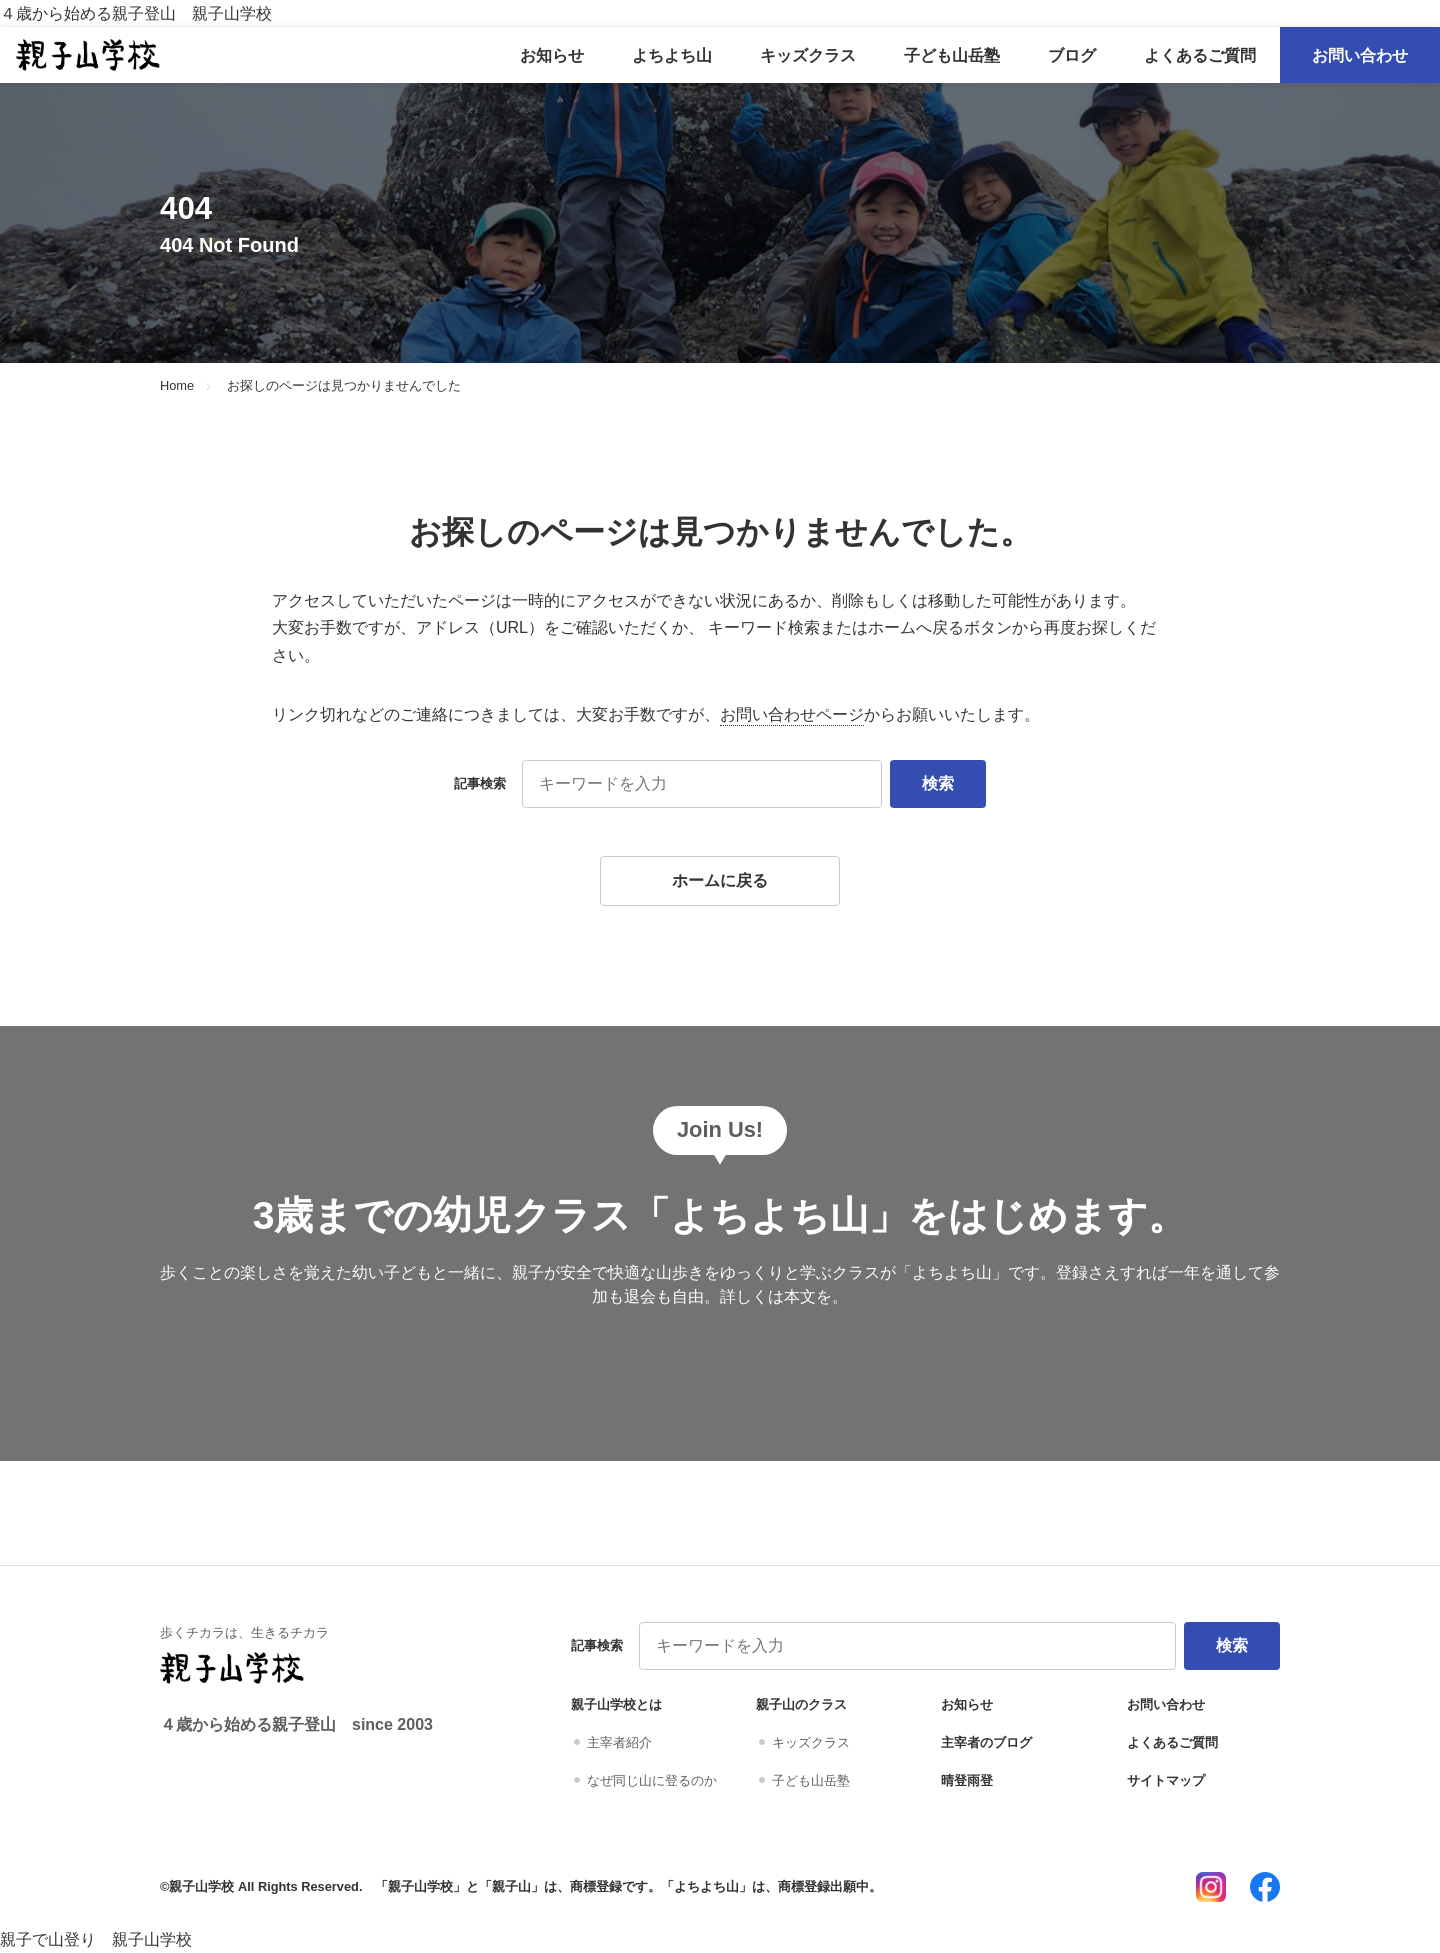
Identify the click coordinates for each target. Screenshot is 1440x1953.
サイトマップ (1166, 1780)
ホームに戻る (720, 880)
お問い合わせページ (792, 714)
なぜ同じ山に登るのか (652, 1780)
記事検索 (480, 783)
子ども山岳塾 (952, 55)
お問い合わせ (1360, 55)
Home (177, 386)
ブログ (1072, 55)
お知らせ (552, 55)
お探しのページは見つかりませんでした (344, 386)
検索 (938, 783)
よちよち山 (672, 55)
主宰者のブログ (986, 1742)
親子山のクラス (801, 1704)
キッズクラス (808, 55)
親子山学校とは (616, 1704)
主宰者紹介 (619, 1742)
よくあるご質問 (1200, 55)
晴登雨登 (967, 1780)
